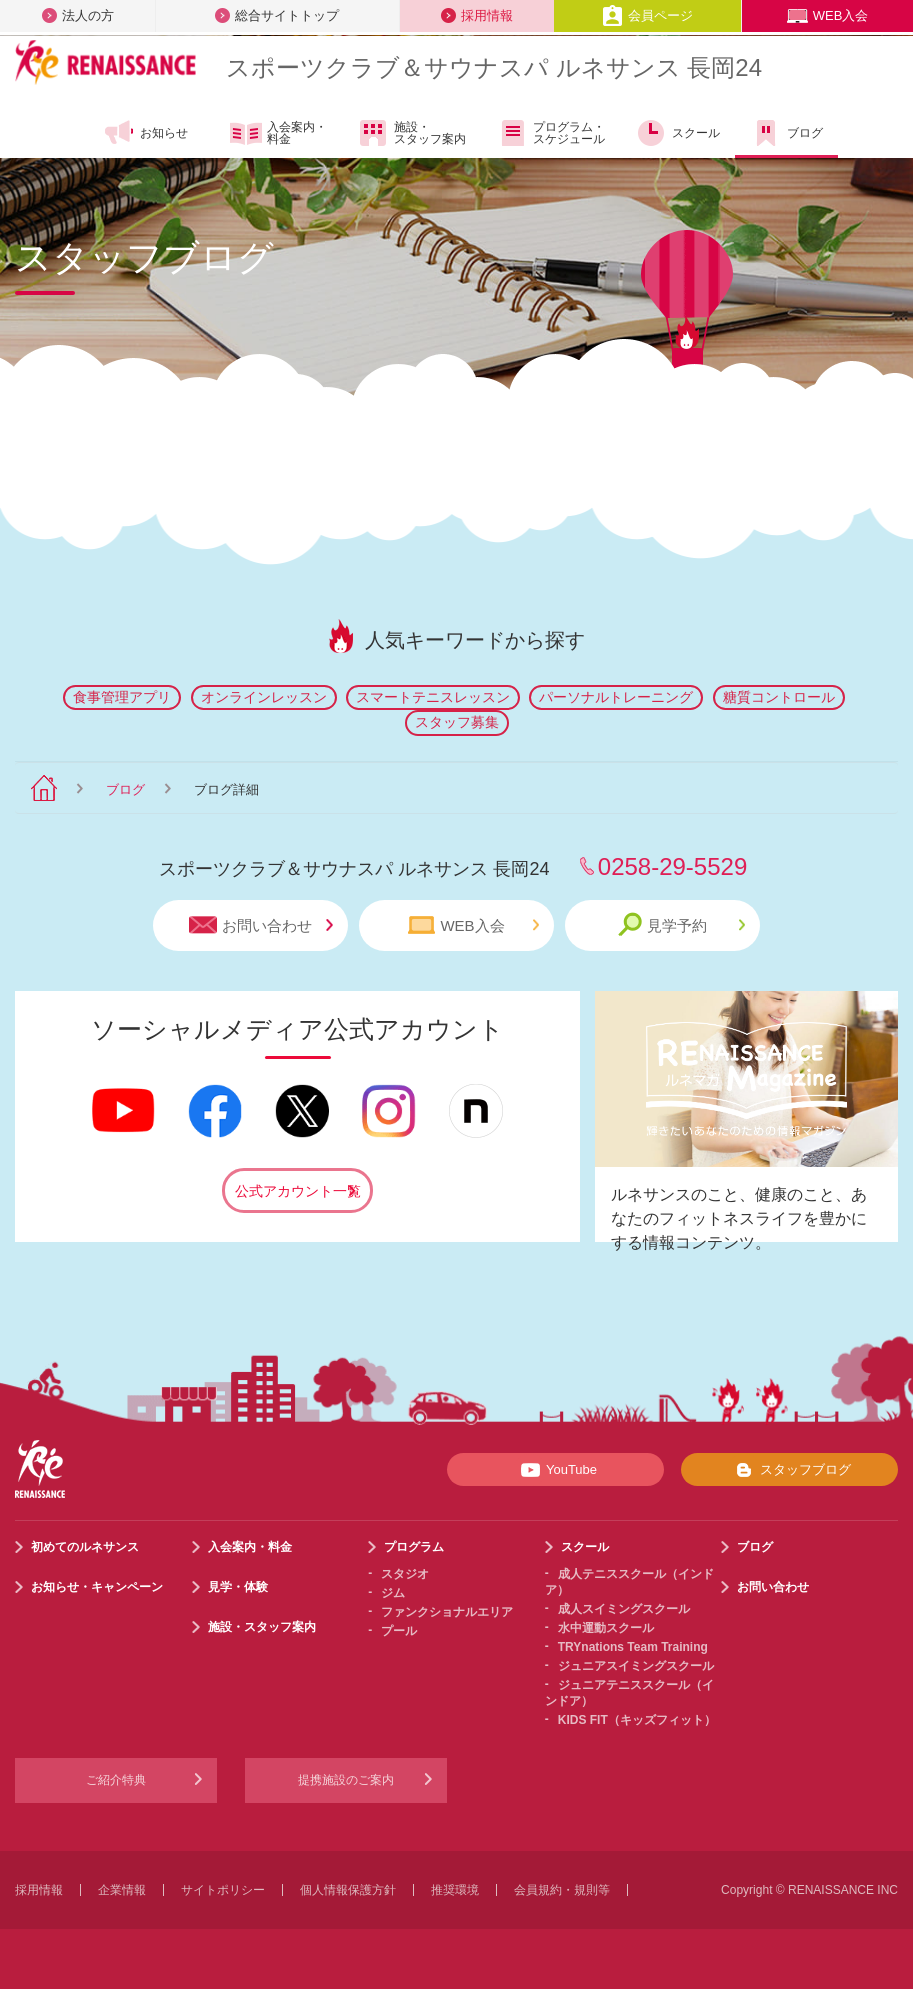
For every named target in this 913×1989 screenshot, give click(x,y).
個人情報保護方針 (348, 1890)
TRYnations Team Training (633, 1647)
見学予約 (681, 924)
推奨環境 (455, 1890)
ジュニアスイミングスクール (636, 1666)
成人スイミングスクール (624, 1609)
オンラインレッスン (264, 697)
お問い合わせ (261, 925)
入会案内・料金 (278, 134)
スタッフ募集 (457, 722)
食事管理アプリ (122, 697)
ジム (393, 1593)
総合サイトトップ (277, 15)
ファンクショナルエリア (447, 1612)
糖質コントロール (779, 697)
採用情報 (477, 15)
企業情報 (122, 1890)
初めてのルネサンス (85, 1547)
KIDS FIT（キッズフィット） (637, 1720)
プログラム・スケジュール (550, 133)
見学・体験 (238, 1587)
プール (399, 1631)
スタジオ (405, 1574)
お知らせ (145, 133)
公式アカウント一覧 (298, 1191)
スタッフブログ (789, 1470)
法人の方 (78, 15)
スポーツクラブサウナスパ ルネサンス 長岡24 (494, 67)
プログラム (414, 1547)
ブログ (786, 133)
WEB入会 (828, 15)
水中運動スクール (606, 1628)
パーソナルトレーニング (616, 697)
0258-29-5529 (672, 866)
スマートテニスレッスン (433, 697)
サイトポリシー (223, 1890)
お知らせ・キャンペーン (97, 1587)
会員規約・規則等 (562, 1890)
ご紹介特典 (116, 1780)
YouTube (555, 1470)
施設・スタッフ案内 (411, 133)
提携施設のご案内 (346, 1780)
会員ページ (647, 15)
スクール (677, 133)
